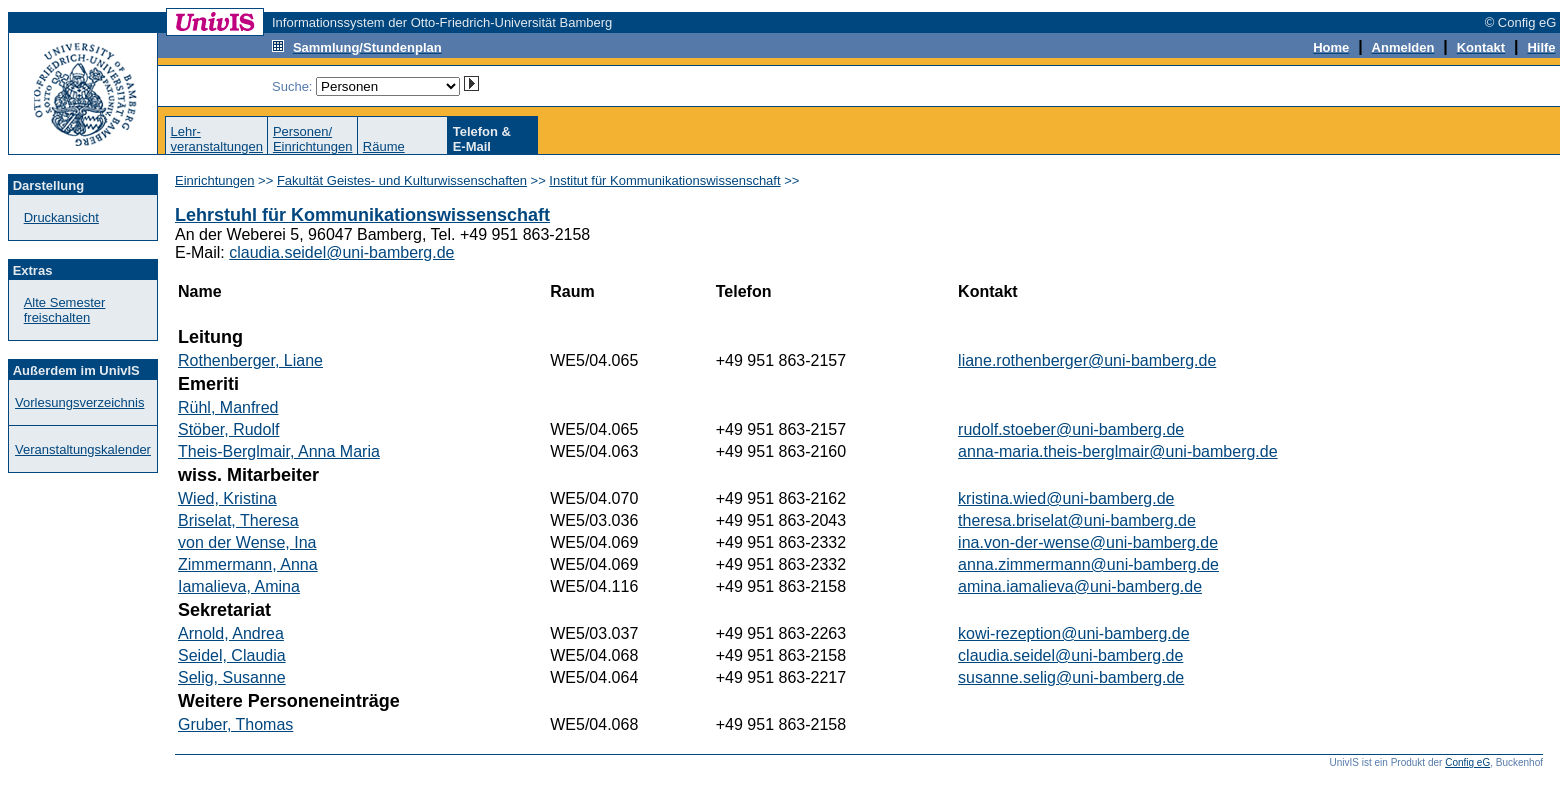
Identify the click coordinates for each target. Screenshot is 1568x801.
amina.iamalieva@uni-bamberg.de (1080, 586)
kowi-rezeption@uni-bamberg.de (1073, 633)
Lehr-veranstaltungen (216, 139)
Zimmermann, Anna (248, 564)
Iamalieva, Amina (239, 586)
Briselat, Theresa (238, 520)
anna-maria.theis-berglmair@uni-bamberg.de (1118, 451)
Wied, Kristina (227, 498)
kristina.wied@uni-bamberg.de (1066, 498)
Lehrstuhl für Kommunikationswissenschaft (362, 215)
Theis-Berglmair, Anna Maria (279, 451)
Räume (384, 146)
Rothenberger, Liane (250, 360)
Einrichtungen (215, 180)
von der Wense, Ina (247, 542)
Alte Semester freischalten (65, 310)
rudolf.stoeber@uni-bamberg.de (1071, 429)
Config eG (1467, 762)
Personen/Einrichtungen (313, 139)
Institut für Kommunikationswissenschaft (664, 180)
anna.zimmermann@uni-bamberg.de (1088, 564)
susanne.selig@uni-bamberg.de (1071, 677)
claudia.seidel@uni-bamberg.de (341, 252)
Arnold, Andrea (231, 633)
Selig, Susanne (232, 677)
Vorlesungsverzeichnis (79, 402)
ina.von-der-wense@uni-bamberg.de (1088, 542)
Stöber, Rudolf (228, 429)
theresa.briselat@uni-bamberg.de (1077, 520)
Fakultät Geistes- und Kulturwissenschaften (402, 180)
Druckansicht (61, 217)
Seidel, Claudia (232, 655)
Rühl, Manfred (228, 407)
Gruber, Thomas (235, 724)
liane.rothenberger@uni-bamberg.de (1087, 360)
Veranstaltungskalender (83, 449)
